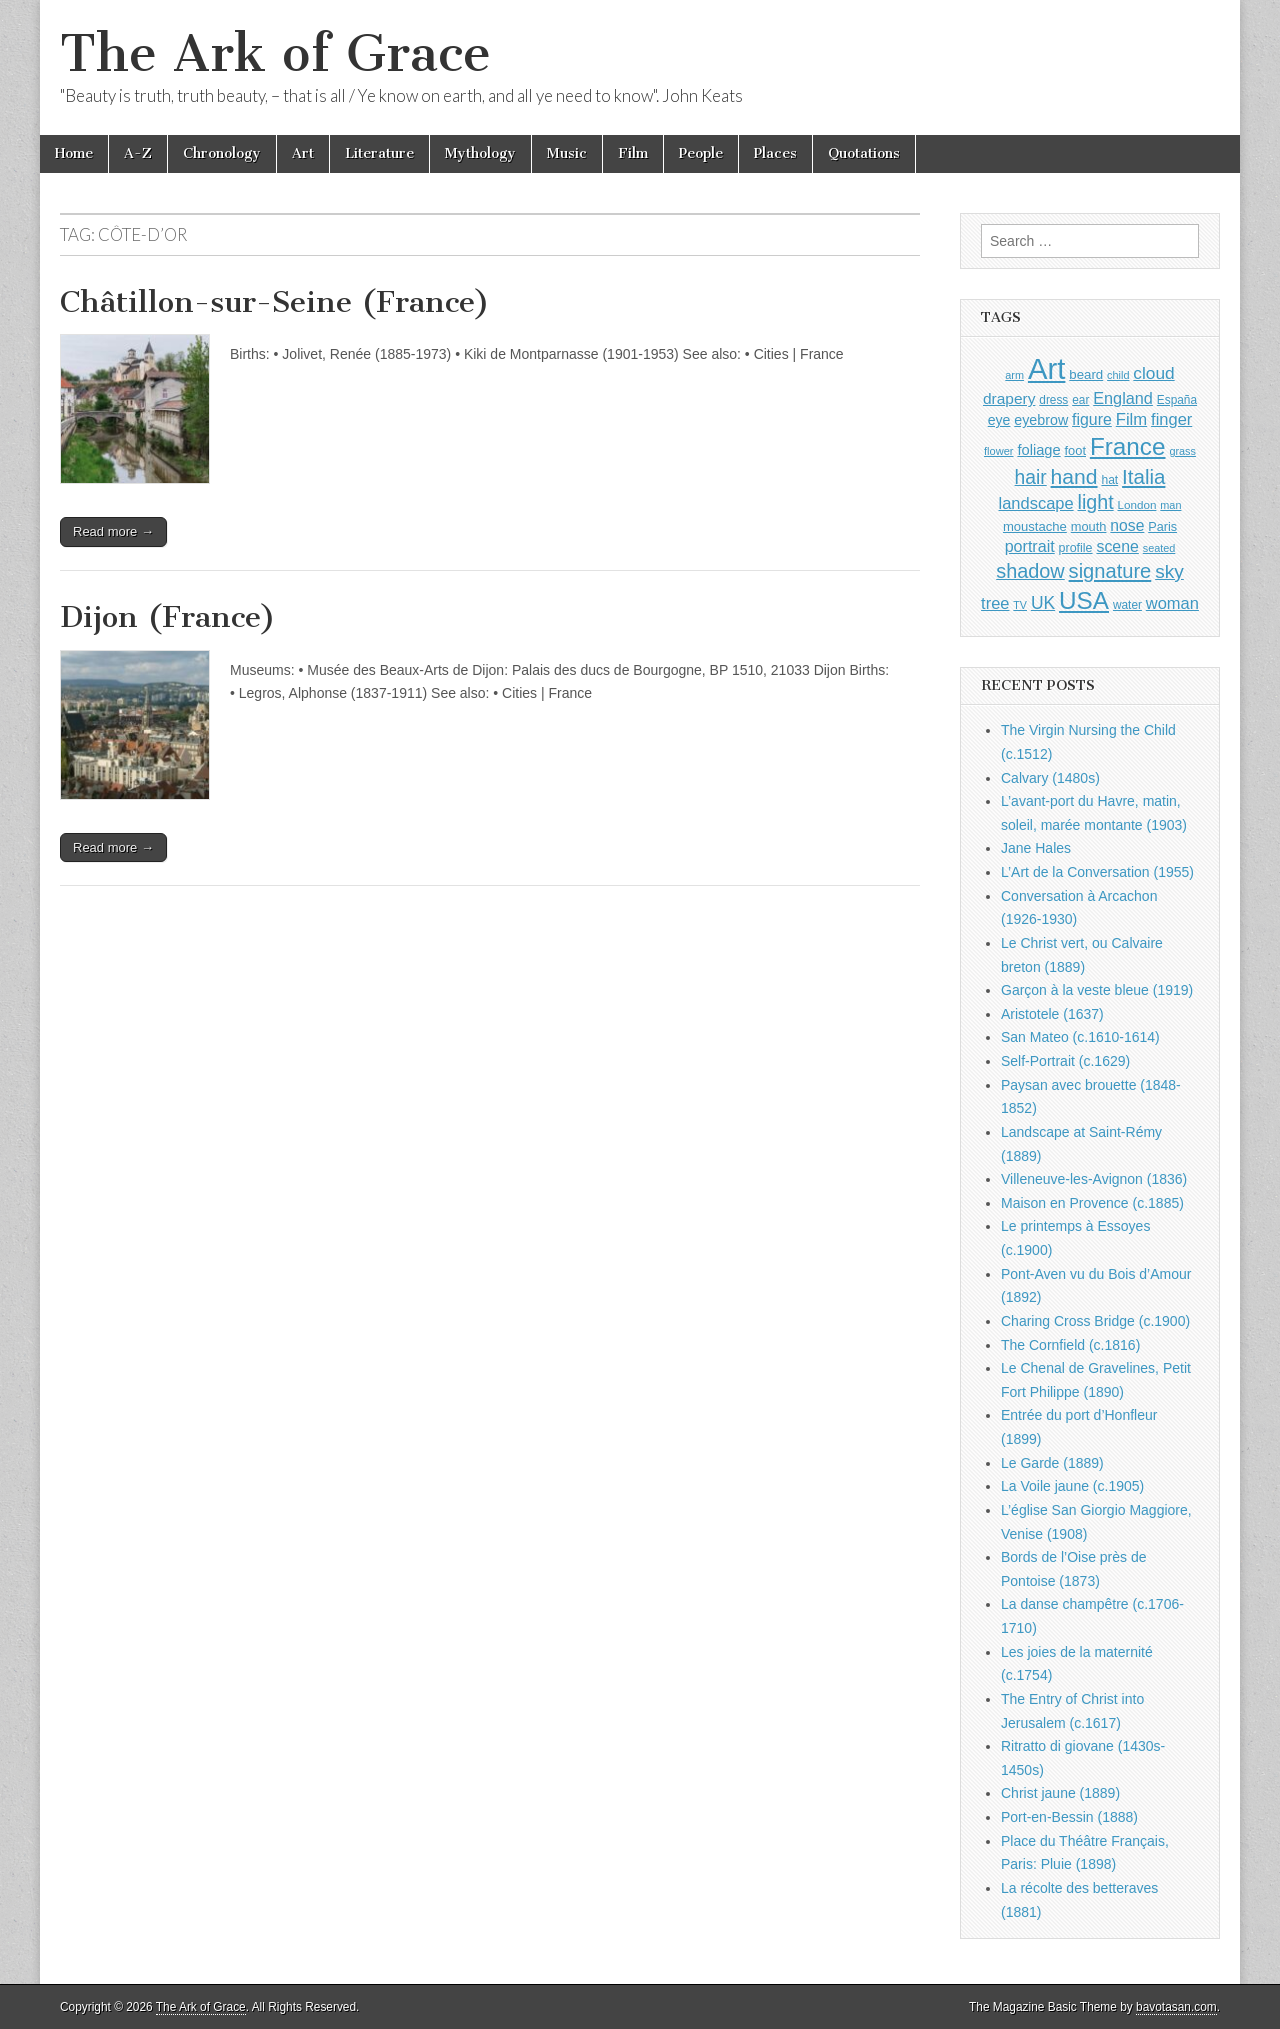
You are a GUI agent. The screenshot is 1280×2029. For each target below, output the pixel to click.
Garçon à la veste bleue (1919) (1097, 990)
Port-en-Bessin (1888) (1069, 1817)
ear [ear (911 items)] (1080, 400)
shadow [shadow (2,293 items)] (1030, 571)
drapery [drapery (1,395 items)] (1009, 398)
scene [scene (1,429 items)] (1117, 546)
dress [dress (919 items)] (1053, 400)
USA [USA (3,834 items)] (1084, 600)
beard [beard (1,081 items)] (1086, 374)
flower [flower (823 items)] (998, 451)
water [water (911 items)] (1127, 605)
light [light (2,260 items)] (1096, 502)
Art (303, 153)
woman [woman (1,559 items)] (1172, 603)
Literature (379, 153)
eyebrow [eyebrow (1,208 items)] (1041, 420)
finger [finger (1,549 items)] (1171, 419)
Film (633, 153)
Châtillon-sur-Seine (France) (275, 302)
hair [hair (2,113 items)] (1031, 477)
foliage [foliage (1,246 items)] (1038, 450)
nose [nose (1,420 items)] (1127, 525)
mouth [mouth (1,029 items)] (1089, 526)
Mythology (480, 153)
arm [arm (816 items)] (1014, 375)
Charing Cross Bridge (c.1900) (1095, 1321)
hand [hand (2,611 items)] (1074, 476)
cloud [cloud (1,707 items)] (1153, 373)
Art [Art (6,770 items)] (1046, 368)
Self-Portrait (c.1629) (1065, 1061)
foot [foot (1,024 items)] (1075, 450)
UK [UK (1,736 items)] (1043, 603)
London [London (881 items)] (1137, 504)
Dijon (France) (168, 617)
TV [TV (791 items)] (1020, 605)
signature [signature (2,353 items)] (1110, 571)
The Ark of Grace (275, 53)
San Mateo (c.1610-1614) (1080, 1037)
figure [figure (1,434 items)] (1092, 419)
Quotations (864, 153)
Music (567, 153)
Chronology (222, 153)
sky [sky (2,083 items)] (1169, 571)
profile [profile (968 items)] (1076, 548)
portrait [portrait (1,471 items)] (1030, 546)
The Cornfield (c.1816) (1070, 1345)
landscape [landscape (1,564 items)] (1036, 503)
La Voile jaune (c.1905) (1072, 1486)
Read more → (113, 531)
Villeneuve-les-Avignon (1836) (1094, 1179)
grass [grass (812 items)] (1182, 451)
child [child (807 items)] (1118, 375)
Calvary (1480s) (1050, 778)
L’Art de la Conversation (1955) (1097, 872)
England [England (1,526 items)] (1123, 398)
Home (74, 153)
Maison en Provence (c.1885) (1092, 1203)
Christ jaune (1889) (1060, 1793)
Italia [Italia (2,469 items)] (1143, 476)
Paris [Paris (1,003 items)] (1162, 527)
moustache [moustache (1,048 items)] (1035, 526)
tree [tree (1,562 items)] (995, 603)
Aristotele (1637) (1052, 1014)
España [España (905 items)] (1177, 400)
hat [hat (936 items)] (1109, 480)
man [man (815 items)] (1170, 505)
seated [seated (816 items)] (1159, 548)
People (701, 153)
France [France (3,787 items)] (1128, 446)
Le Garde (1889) (1052, 1463)
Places (775, 153)
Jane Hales (1036, 848)
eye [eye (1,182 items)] (999, 420)
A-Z (138, 153)
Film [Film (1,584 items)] (1131, 419)
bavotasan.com (1176, 2007)
